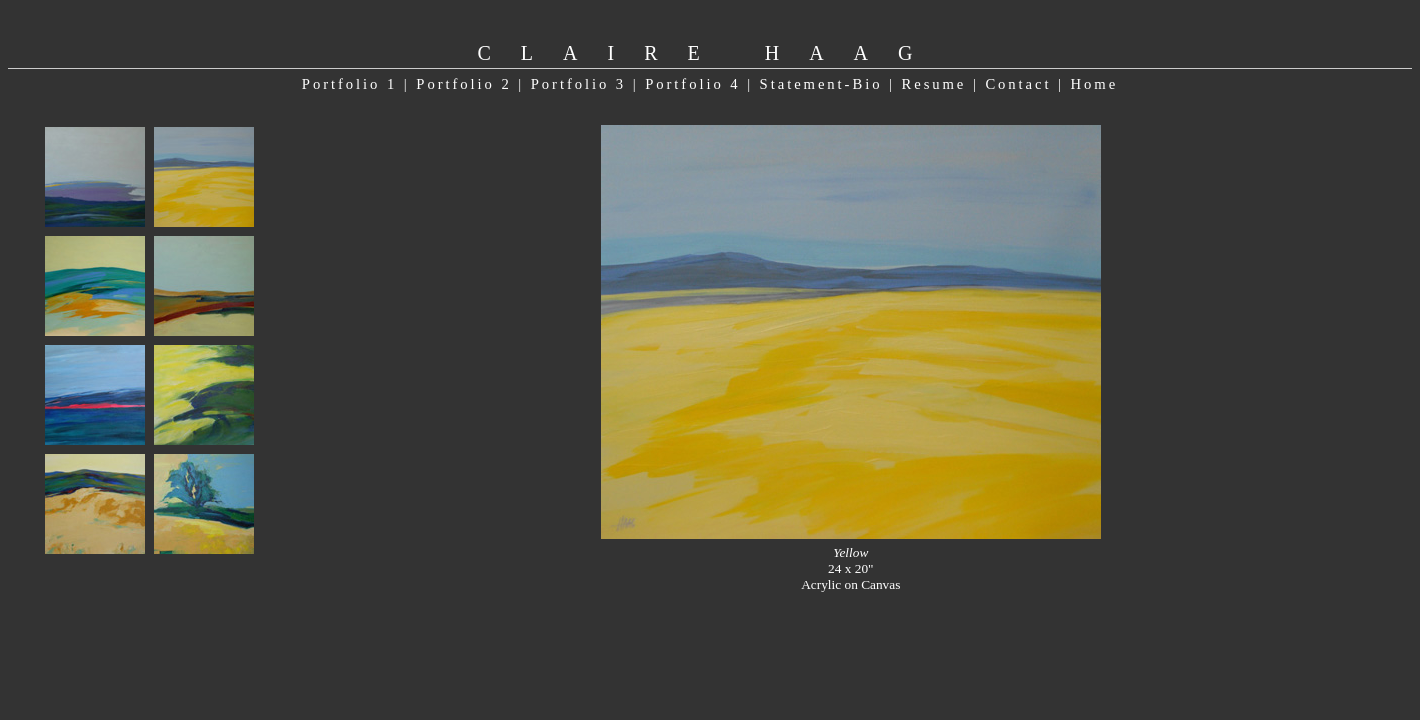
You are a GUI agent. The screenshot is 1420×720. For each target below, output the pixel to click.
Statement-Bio (821, 84)
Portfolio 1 (349, 84)
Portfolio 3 (578, 84)
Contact (1018, 84)
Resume (933, 84)
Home (1095, 84)
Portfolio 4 (692, 84)
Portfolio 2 (463, 84)
